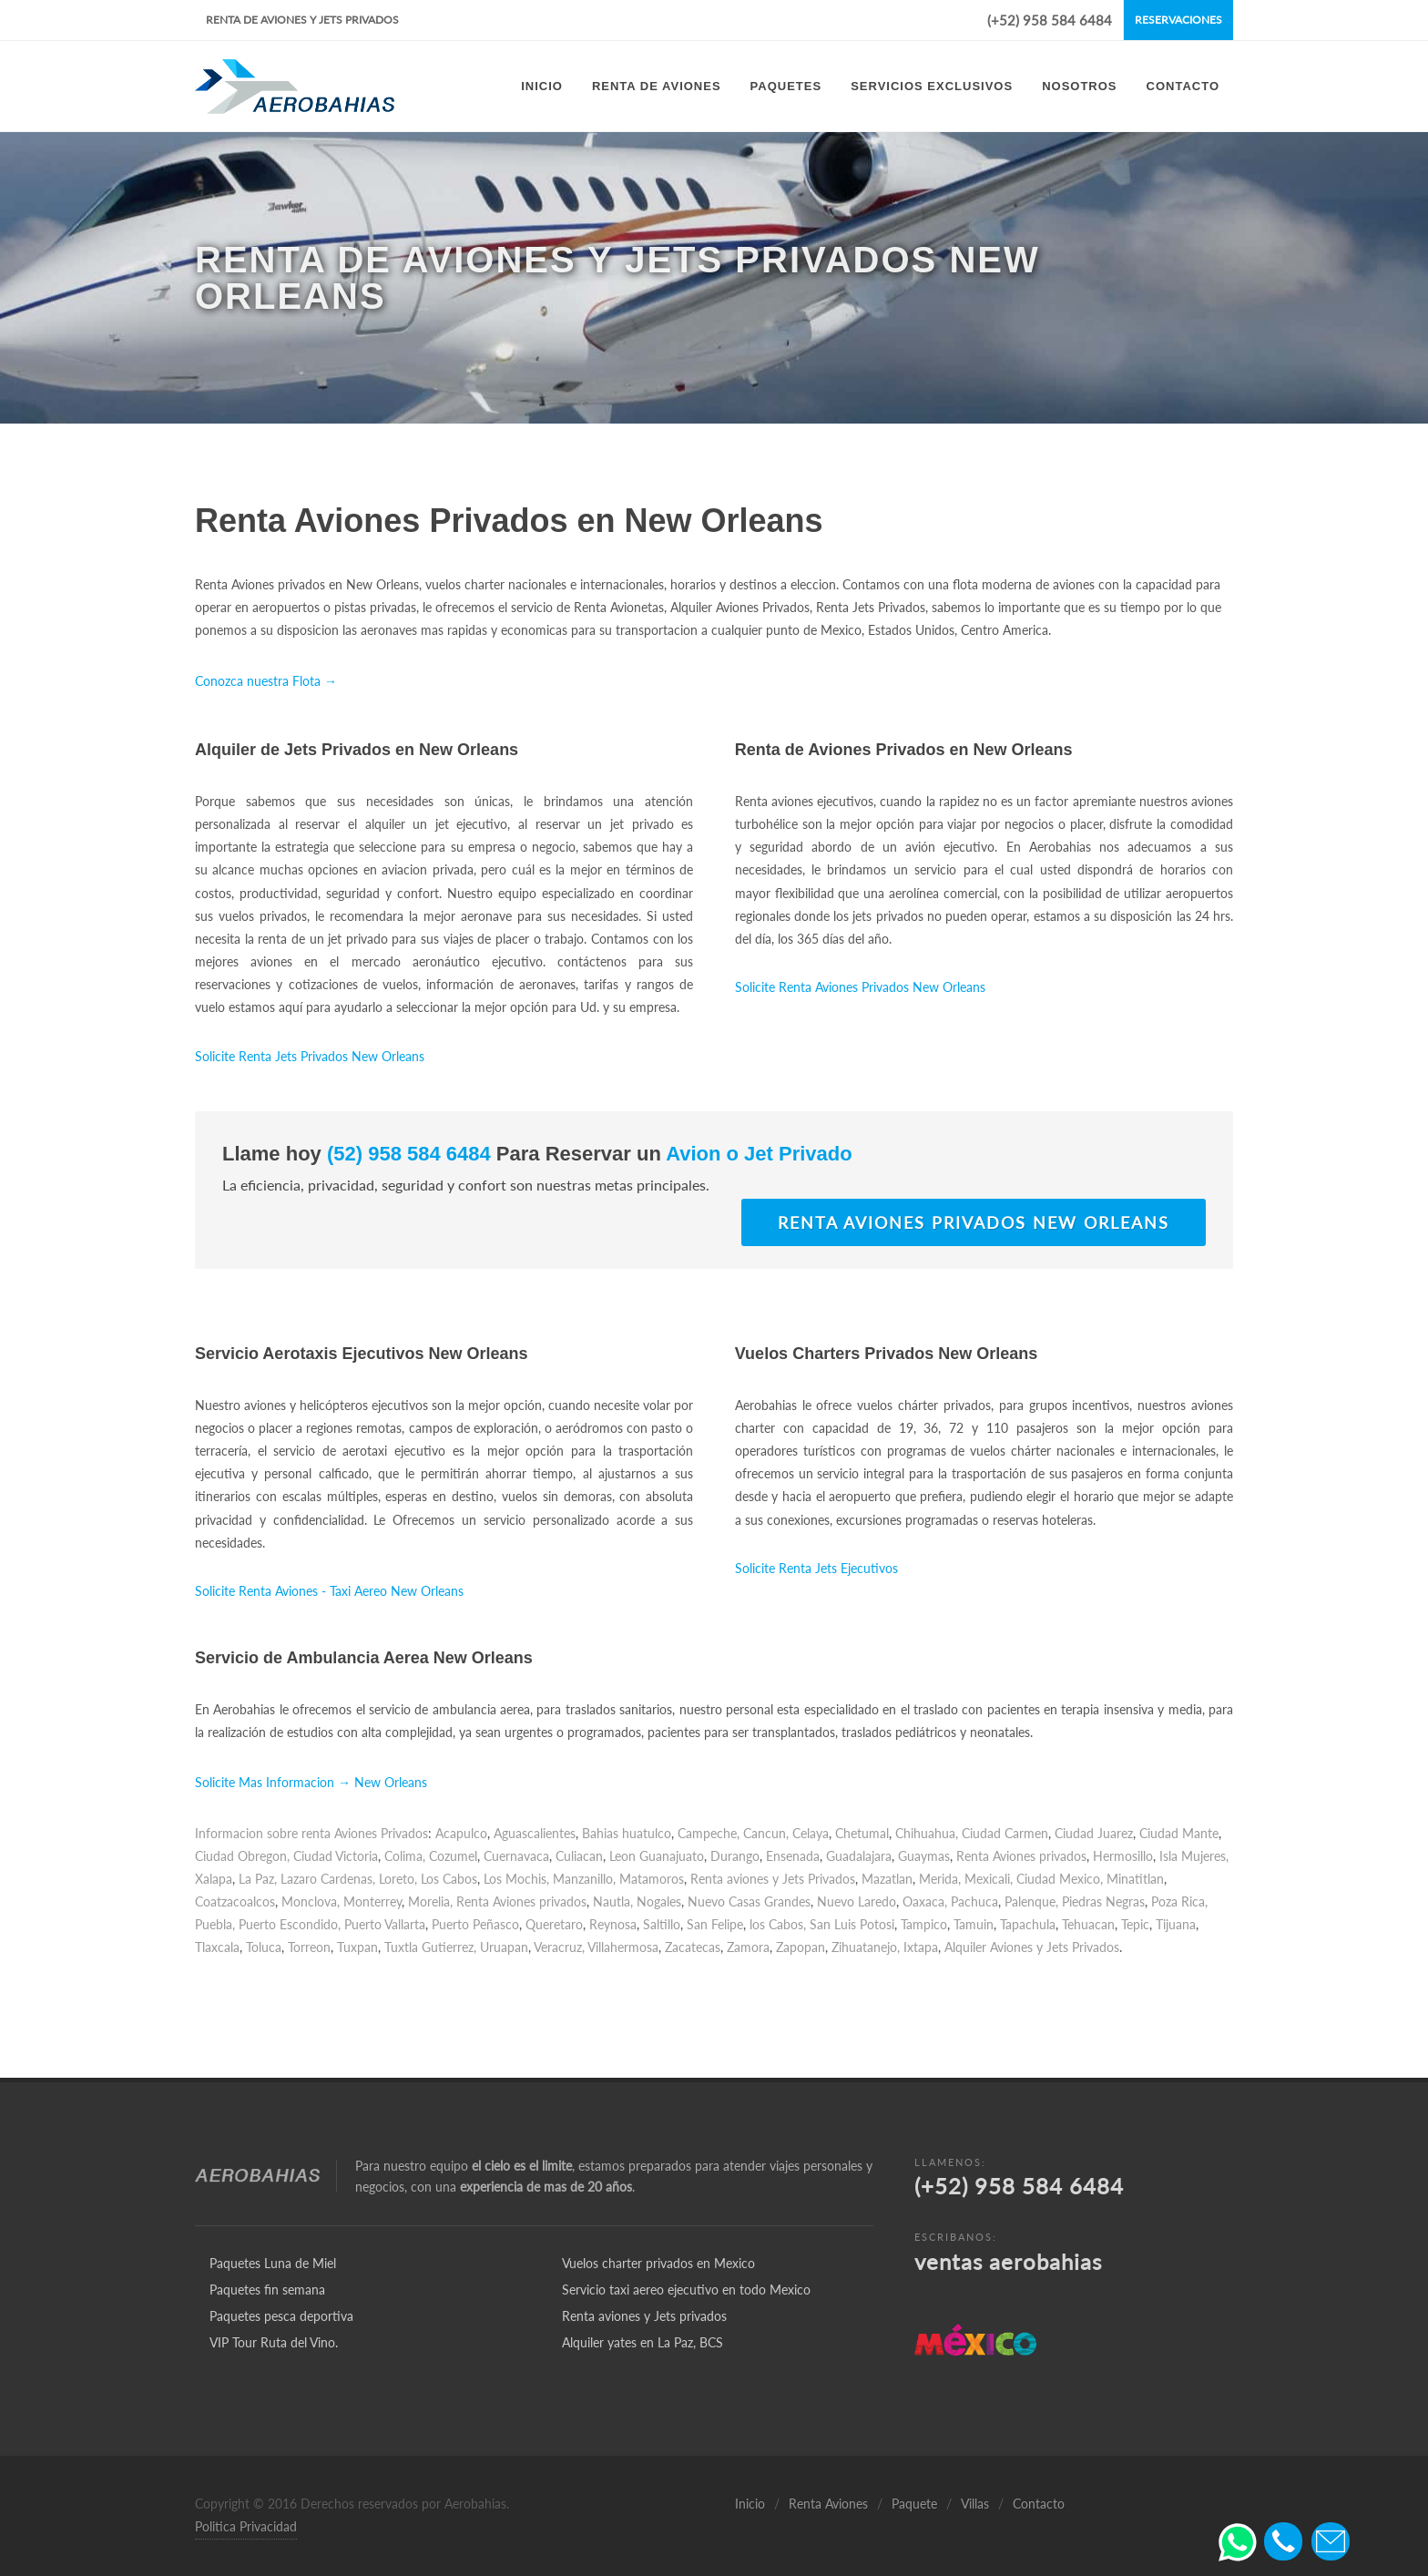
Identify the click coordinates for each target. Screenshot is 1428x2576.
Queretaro (554, 1924)
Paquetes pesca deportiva (281, 2316)
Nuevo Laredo (856, 1901)
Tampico (924, 1924)
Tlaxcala (217, 1947)
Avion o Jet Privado (756, 1153)
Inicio (750, 2503)
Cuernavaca (516, 1856)
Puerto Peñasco (475, 1924)
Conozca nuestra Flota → (266, 681)
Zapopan (800, 1947)
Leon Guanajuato (656, 1856)
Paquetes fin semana (267, 2289)
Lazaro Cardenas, (327, 1878)
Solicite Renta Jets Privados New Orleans (309, 1056)
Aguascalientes (535, 1833)
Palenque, (1031, 1901)
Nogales (659, 1901)
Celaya (810, 1833)
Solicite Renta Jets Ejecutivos (816, 1568)
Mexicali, (988, 1878)
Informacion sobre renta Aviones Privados (311, 1833)
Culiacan (579, 1856)
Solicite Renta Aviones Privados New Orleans (860, 987)
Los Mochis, (516, 1878)
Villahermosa (622, 1947)
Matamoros (651, 1878)
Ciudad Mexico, (1059, 1878)
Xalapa (213, 1878)
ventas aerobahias (1008, 2261)
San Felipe (715, 1924)
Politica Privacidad (246, 2526)
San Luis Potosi (852, 1924)
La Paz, (258, 1878)
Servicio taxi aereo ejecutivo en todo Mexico (686, 2289)
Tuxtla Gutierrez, (430, 1947)
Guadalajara (859, 1856)
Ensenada (793, 1856)
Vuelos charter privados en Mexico (658, 2263)
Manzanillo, (584, 1878)
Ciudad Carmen (1005, 1833)
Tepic (1135, 1924)
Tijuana (1176, 1924)
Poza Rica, (1179, 1901)
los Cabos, (778, 1924)
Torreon (309, 1947)
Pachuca (974, 1901)
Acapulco (461, 1833)
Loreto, (398, 1878)
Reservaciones (1178, 19)
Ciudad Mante (1179, 1833)
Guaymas (924, 1856)
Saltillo (661, 1924)
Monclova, (310, 1901)
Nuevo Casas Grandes (749, 1901)
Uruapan (504, 1947)
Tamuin (974, 1924)
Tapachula (1028, 1924)
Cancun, (766, 1833)
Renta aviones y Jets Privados (772, 1878)
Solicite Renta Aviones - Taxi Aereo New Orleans (329, 1591)
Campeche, (709, 1833)
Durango (735, 1856)
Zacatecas (692, 1947)
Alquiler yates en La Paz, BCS (642, 2342)
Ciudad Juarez (1094, 1833)
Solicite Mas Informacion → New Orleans (311, 1782)
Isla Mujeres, (1194, 1856)
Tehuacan (1088, 1924)
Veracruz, (559, 1947)
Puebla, (215, 1924)
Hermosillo (1123, 1856)
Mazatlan (887, 1878)
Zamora (748, 1947)
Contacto (1039, 2503)
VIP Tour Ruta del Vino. (273, 2342)
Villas (975, 2503)
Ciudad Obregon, (242, 1856)
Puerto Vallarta (384, 1924)
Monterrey (372, 1901)
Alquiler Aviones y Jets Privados (1031, 1947)
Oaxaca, (925, 1901)
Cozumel (453, 1856)
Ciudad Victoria (335, 1856)
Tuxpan (357, 1947)
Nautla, (613, 1901)
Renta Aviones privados (1021, 1856)
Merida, (940, 1878)
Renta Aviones (828, 2503)
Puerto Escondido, (290, 1924)
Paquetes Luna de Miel (272, 2263)
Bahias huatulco (626, 1833)
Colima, (404, 1856)
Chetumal (862, 1833)
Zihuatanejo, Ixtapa (884, 1947)
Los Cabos (449, 1878)
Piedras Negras (1103, 1901)
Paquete (914, 2503)
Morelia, (430, 1901)
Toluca (263, 1947)
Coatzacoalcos (235, 1901)
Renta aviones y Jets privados (644, 2316)
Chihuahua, (926, 1833)
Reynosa (613, 1924)
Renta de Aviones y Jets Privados (302, 19)
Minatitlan (1135, 1878)
